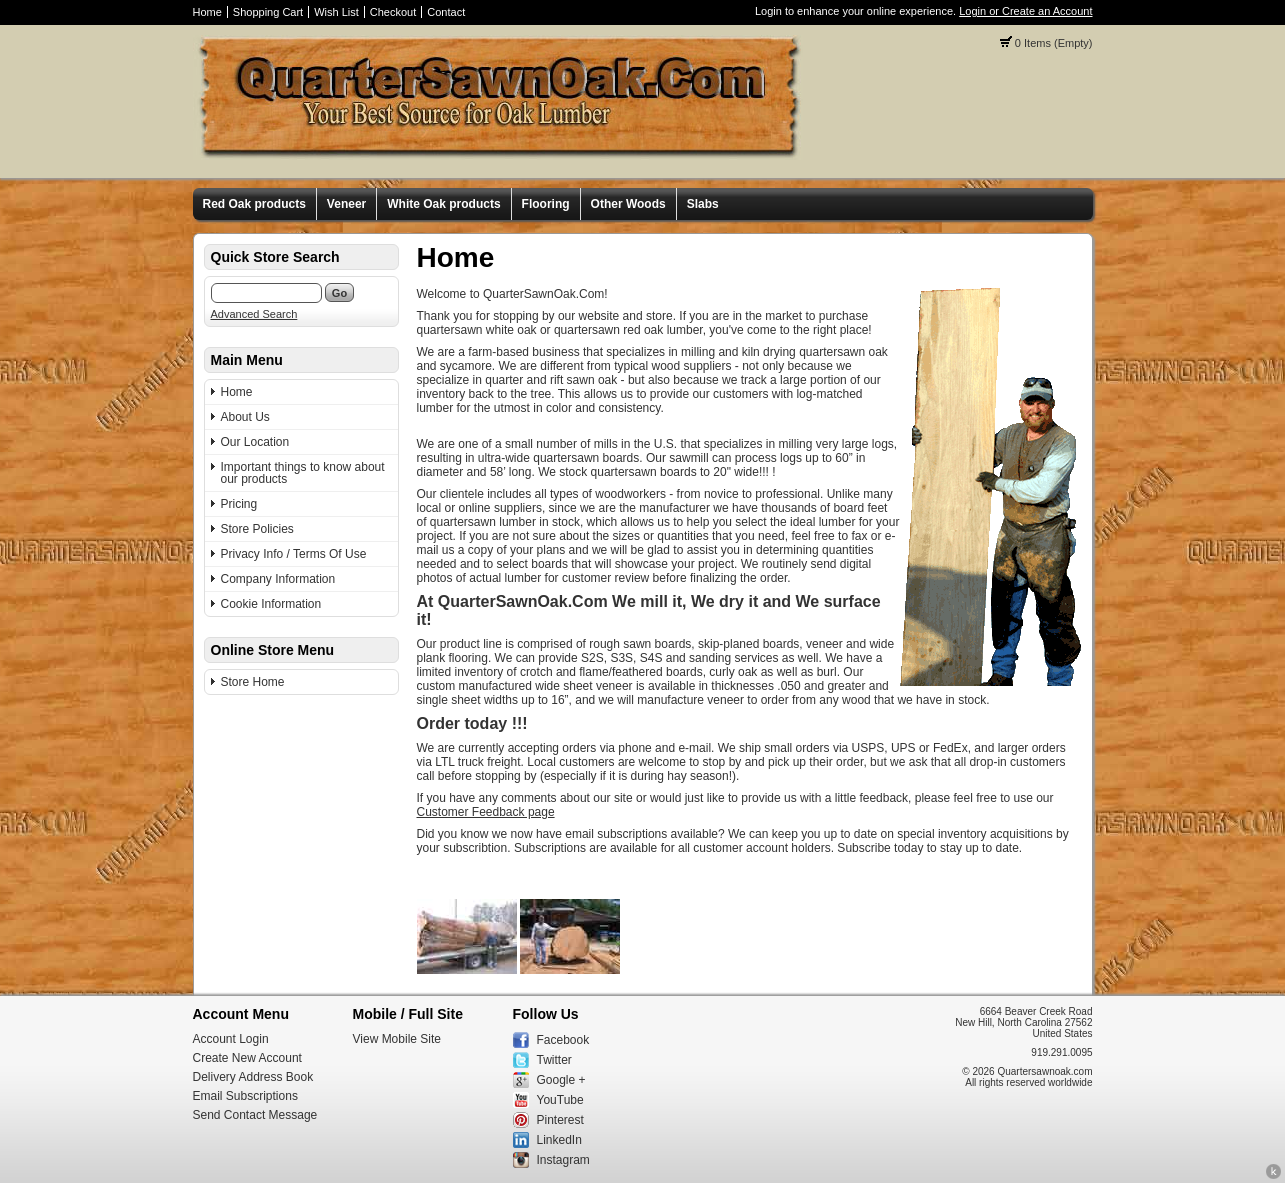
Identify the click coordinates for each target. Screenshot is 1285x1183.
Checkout (393, 12)
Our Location (255, 442)
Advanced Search (254, 314)
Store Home (253, 682)
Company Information (278, 579)
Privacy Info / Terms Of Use (294, 554)
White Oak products (443, 204)
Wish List (336, 12)
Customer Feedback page (486, 812)
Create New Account (247, 1058)
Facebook (563, 1040)
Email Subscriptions (245, 1096)
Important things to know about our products (303, 473)
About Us (245, 417)
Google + (561, 1080)
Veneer (346, 204)
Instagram (563, 1160)
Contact (446, 12)
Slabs (703, 204)
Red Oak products (254, 204)
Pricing (239, 504)
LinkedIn (559, 1140)
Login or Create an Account (1025, 11)
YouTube (560, 1100)
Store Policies (257, 529)
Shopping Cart (268, 12)
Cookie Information (271, 604)
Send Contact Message (255, 1115)
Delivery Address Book (253, 1077)
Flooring (546, 204)
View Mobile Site (397, 1039)
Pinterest (560, 1120)
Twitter (554, 1060)
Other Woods (628, 204)
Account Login (231, 1039)
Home (207, 12)
